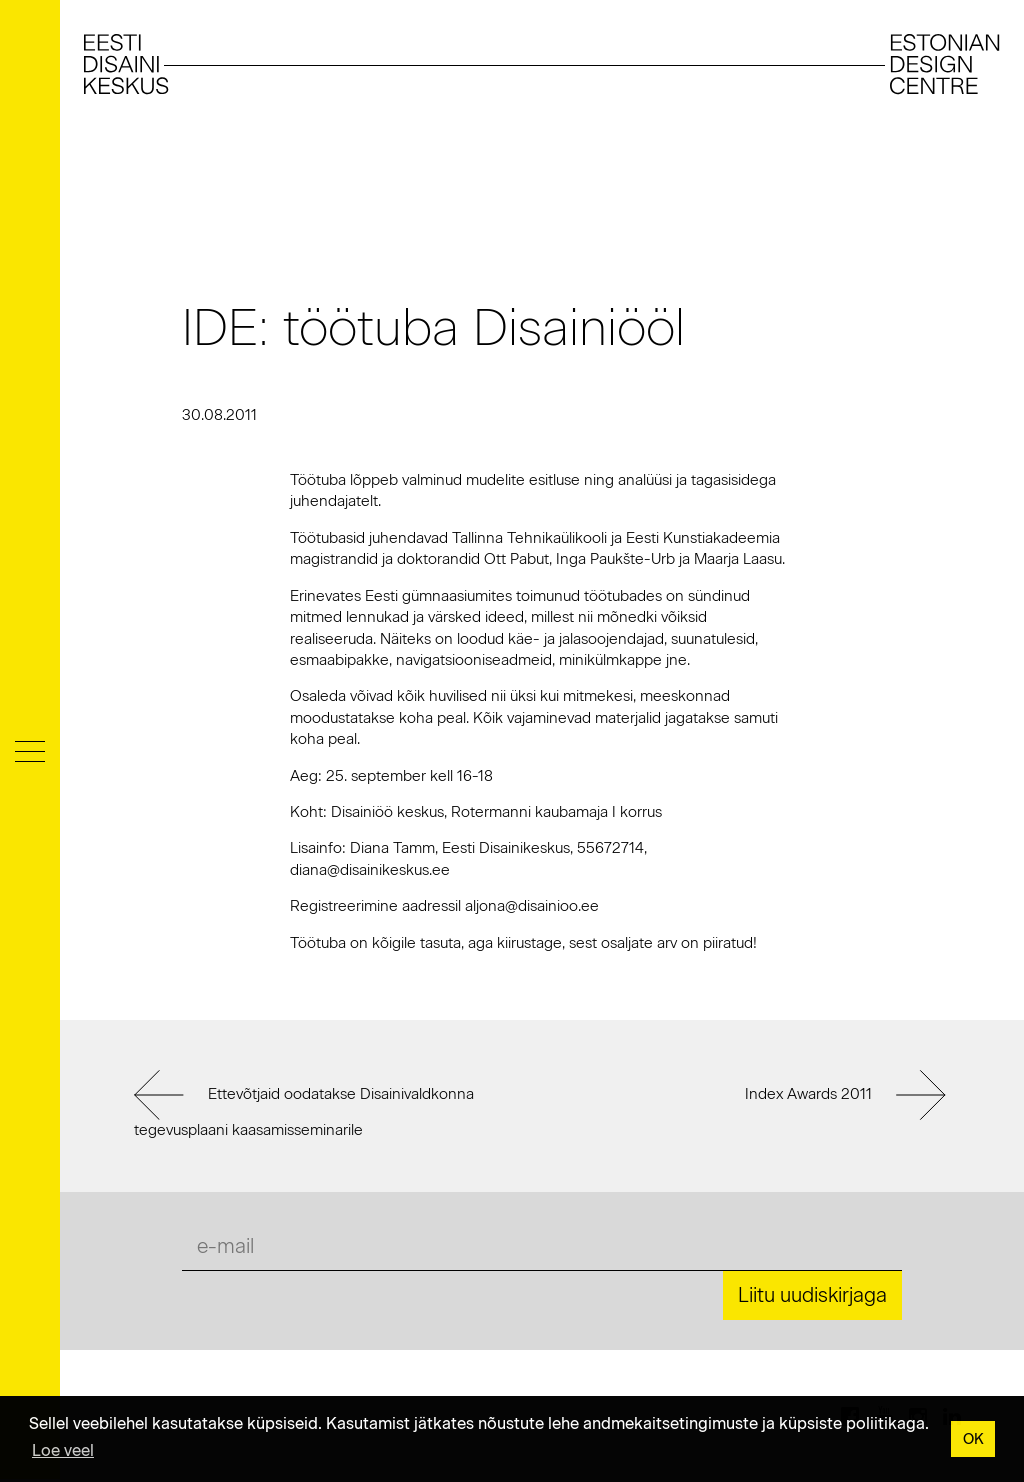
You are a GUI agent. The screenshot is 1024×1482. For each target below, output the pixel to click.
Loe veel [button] (63, 1450)
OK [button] (973, 1439)
